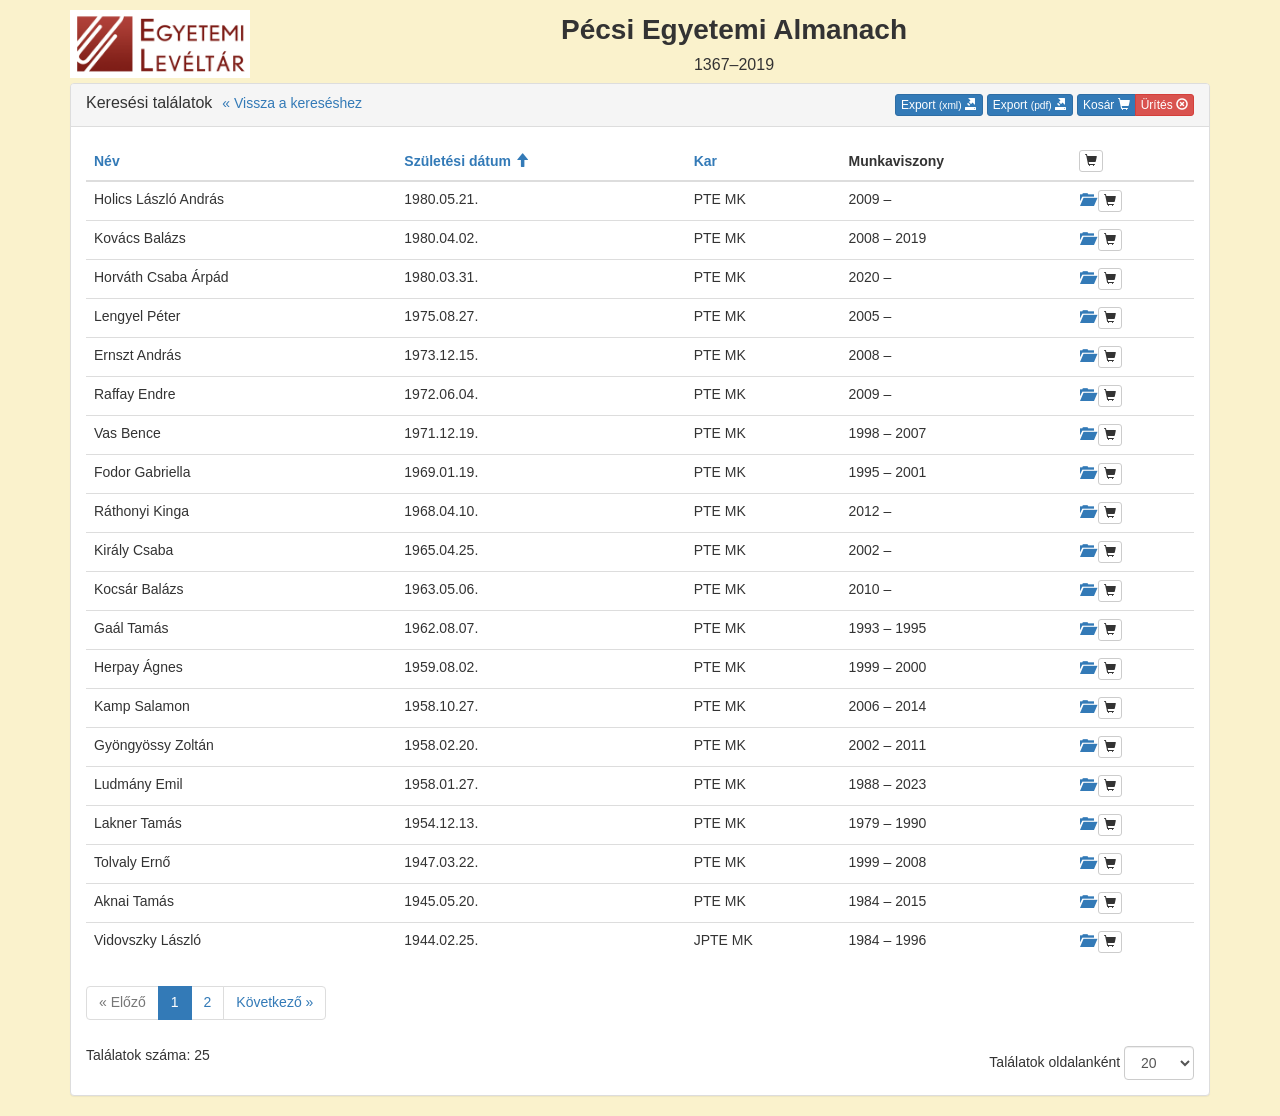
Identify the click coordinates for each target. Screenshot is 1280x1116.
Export (939, 105)
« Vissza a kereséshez (292, 103)
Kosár (1106, 105)
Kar (705, 161)
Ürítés (1164, 105)
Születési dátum (466, 161)
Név (107, 161)
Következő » (274, 1002)
